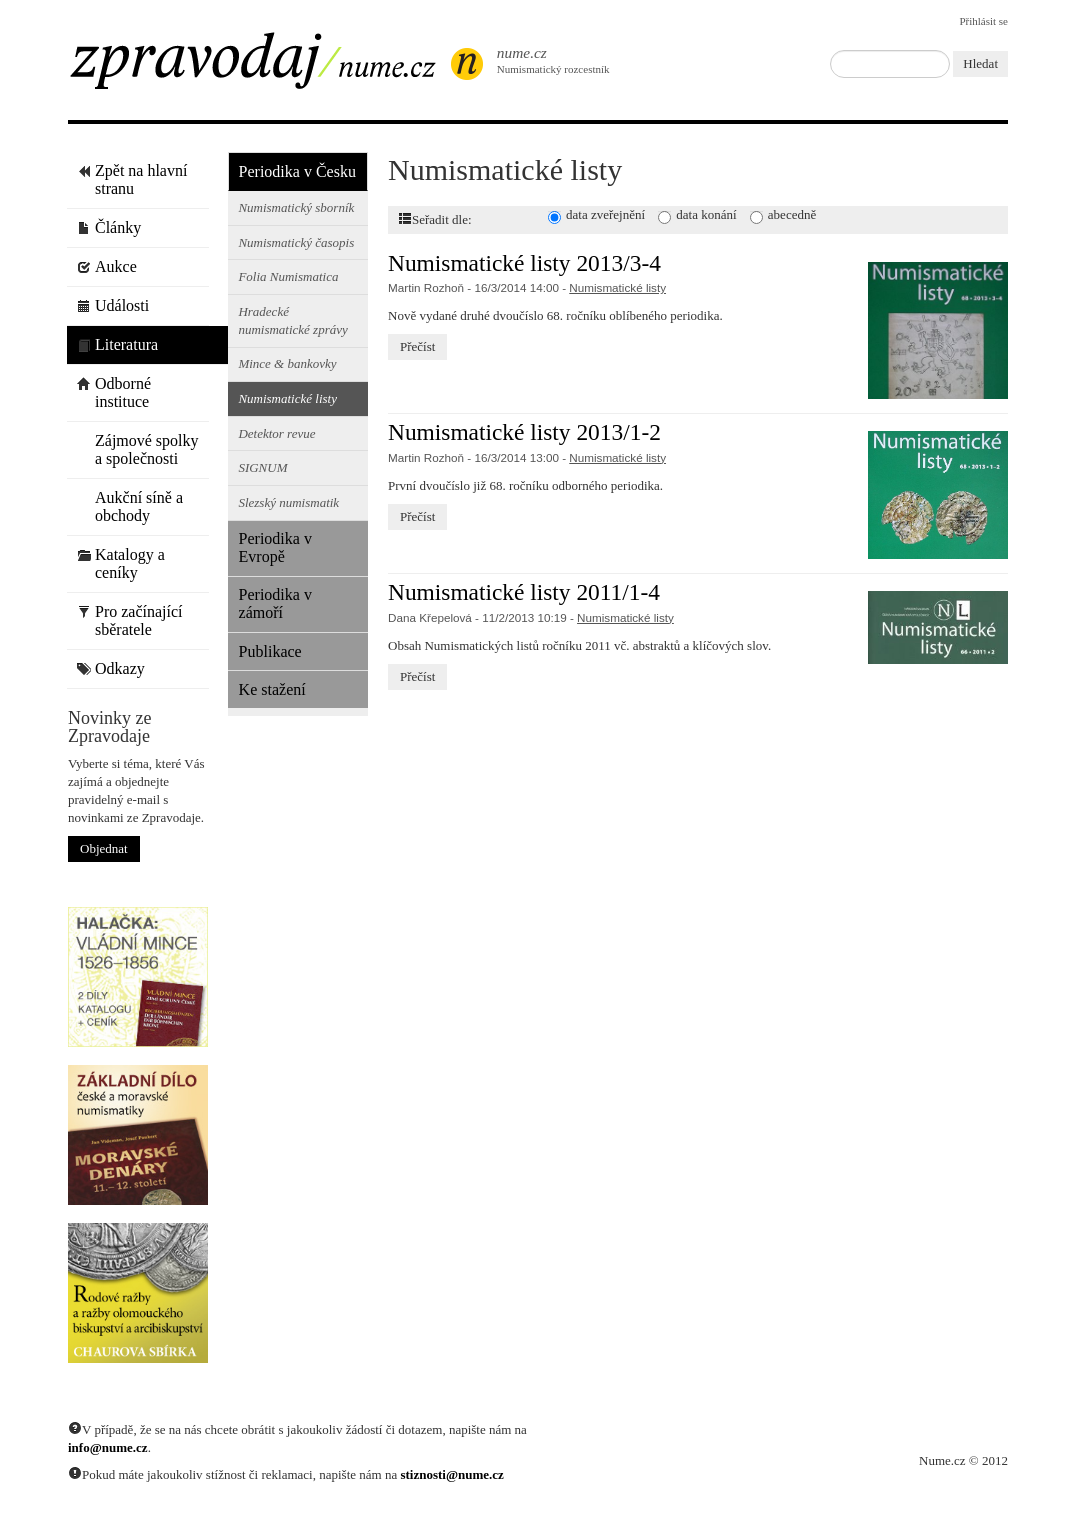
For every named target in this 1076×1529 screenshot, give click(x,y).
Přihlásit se (983, 21)
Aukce (107, 266)
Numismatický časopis (296, 242)
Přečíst (417, 346)
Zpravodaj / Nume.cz (268, 67)
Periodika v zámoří (275, 603)
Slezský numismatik (288, 502)
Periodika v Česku (297, 171)
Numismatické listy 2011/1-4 (524, 592)
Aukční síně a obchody (130, 506)
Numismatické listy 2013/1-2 (524, 432)
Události (113, 305)
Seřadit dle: (435, 219)
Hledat (980, 63)
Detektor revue (276, 433)
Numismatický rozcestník (543, 60)
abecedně (792, 214)
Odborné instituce (114, 392)
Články (109, 227)
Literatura (117, 344)
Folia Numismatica (288, 276)
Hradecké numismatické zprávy (292, 320)
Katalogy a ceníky (121, 563)
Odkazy (111, 668)
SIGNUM (262, 467)
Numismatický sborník (296, 207)
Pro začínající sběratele (130, 620)
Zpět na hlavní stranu (132, 179)
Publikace (270, 651)
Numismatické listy (287, 398)
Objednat (104, 848)
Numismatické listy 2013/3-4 (524, 263)
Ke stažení (272, 689)
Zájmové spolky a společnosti (138, 449)
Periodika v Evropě (275, 547)
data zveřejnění (605, 214)
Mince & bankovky (287, 363)
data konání (706, 214)
